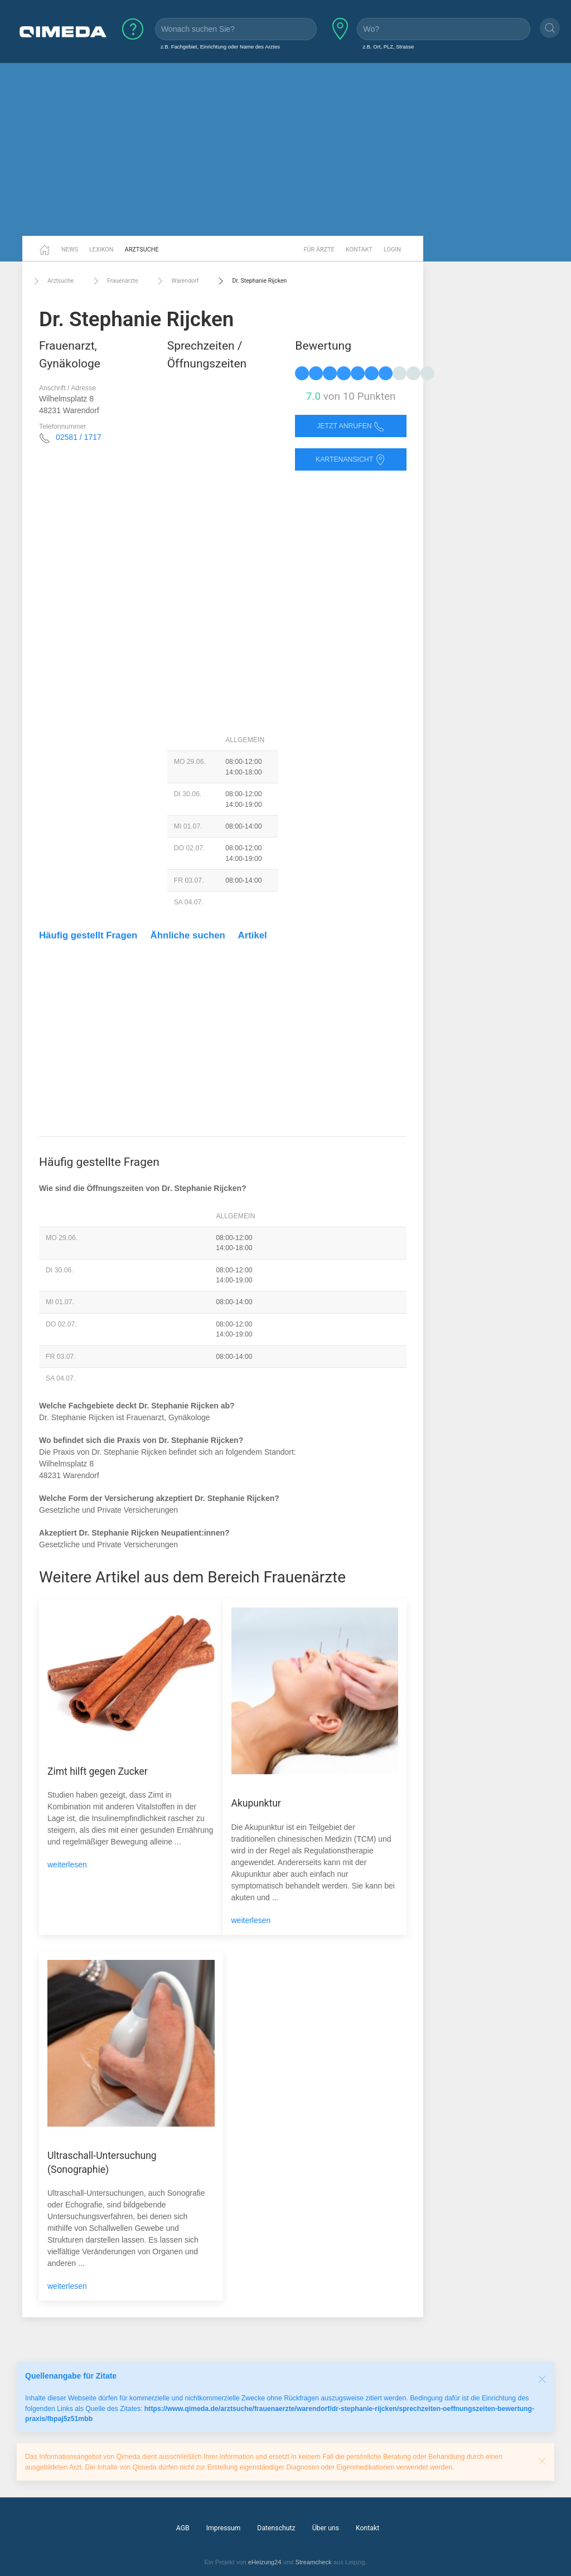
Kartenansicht (351, 460)
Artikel (252, 935)
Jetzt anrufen (351, 426)
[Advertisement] (285, 149)
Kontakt (359, 249)
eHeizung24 (265, 2562)
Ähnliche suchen (188, 935)
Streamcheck (313, 2562)
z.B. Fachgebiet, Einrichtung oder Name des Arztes (220, 46)
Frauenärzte (114, 281)
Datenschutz (276, 2528)
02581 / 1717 (78, 437)
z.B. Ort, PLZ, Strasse (388, 46)
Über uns (325, 2528)
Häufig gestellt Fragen (88, 935)
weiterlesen (67, 1864)
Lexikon (101, 249)
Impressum (223, 2528)
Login (392, 249)
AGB (183, 2528)
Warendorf (176, 281)
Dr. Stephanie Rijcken (251, 281)
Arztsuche (142, 249)
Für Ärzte (319, 249)
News (69, 249)
